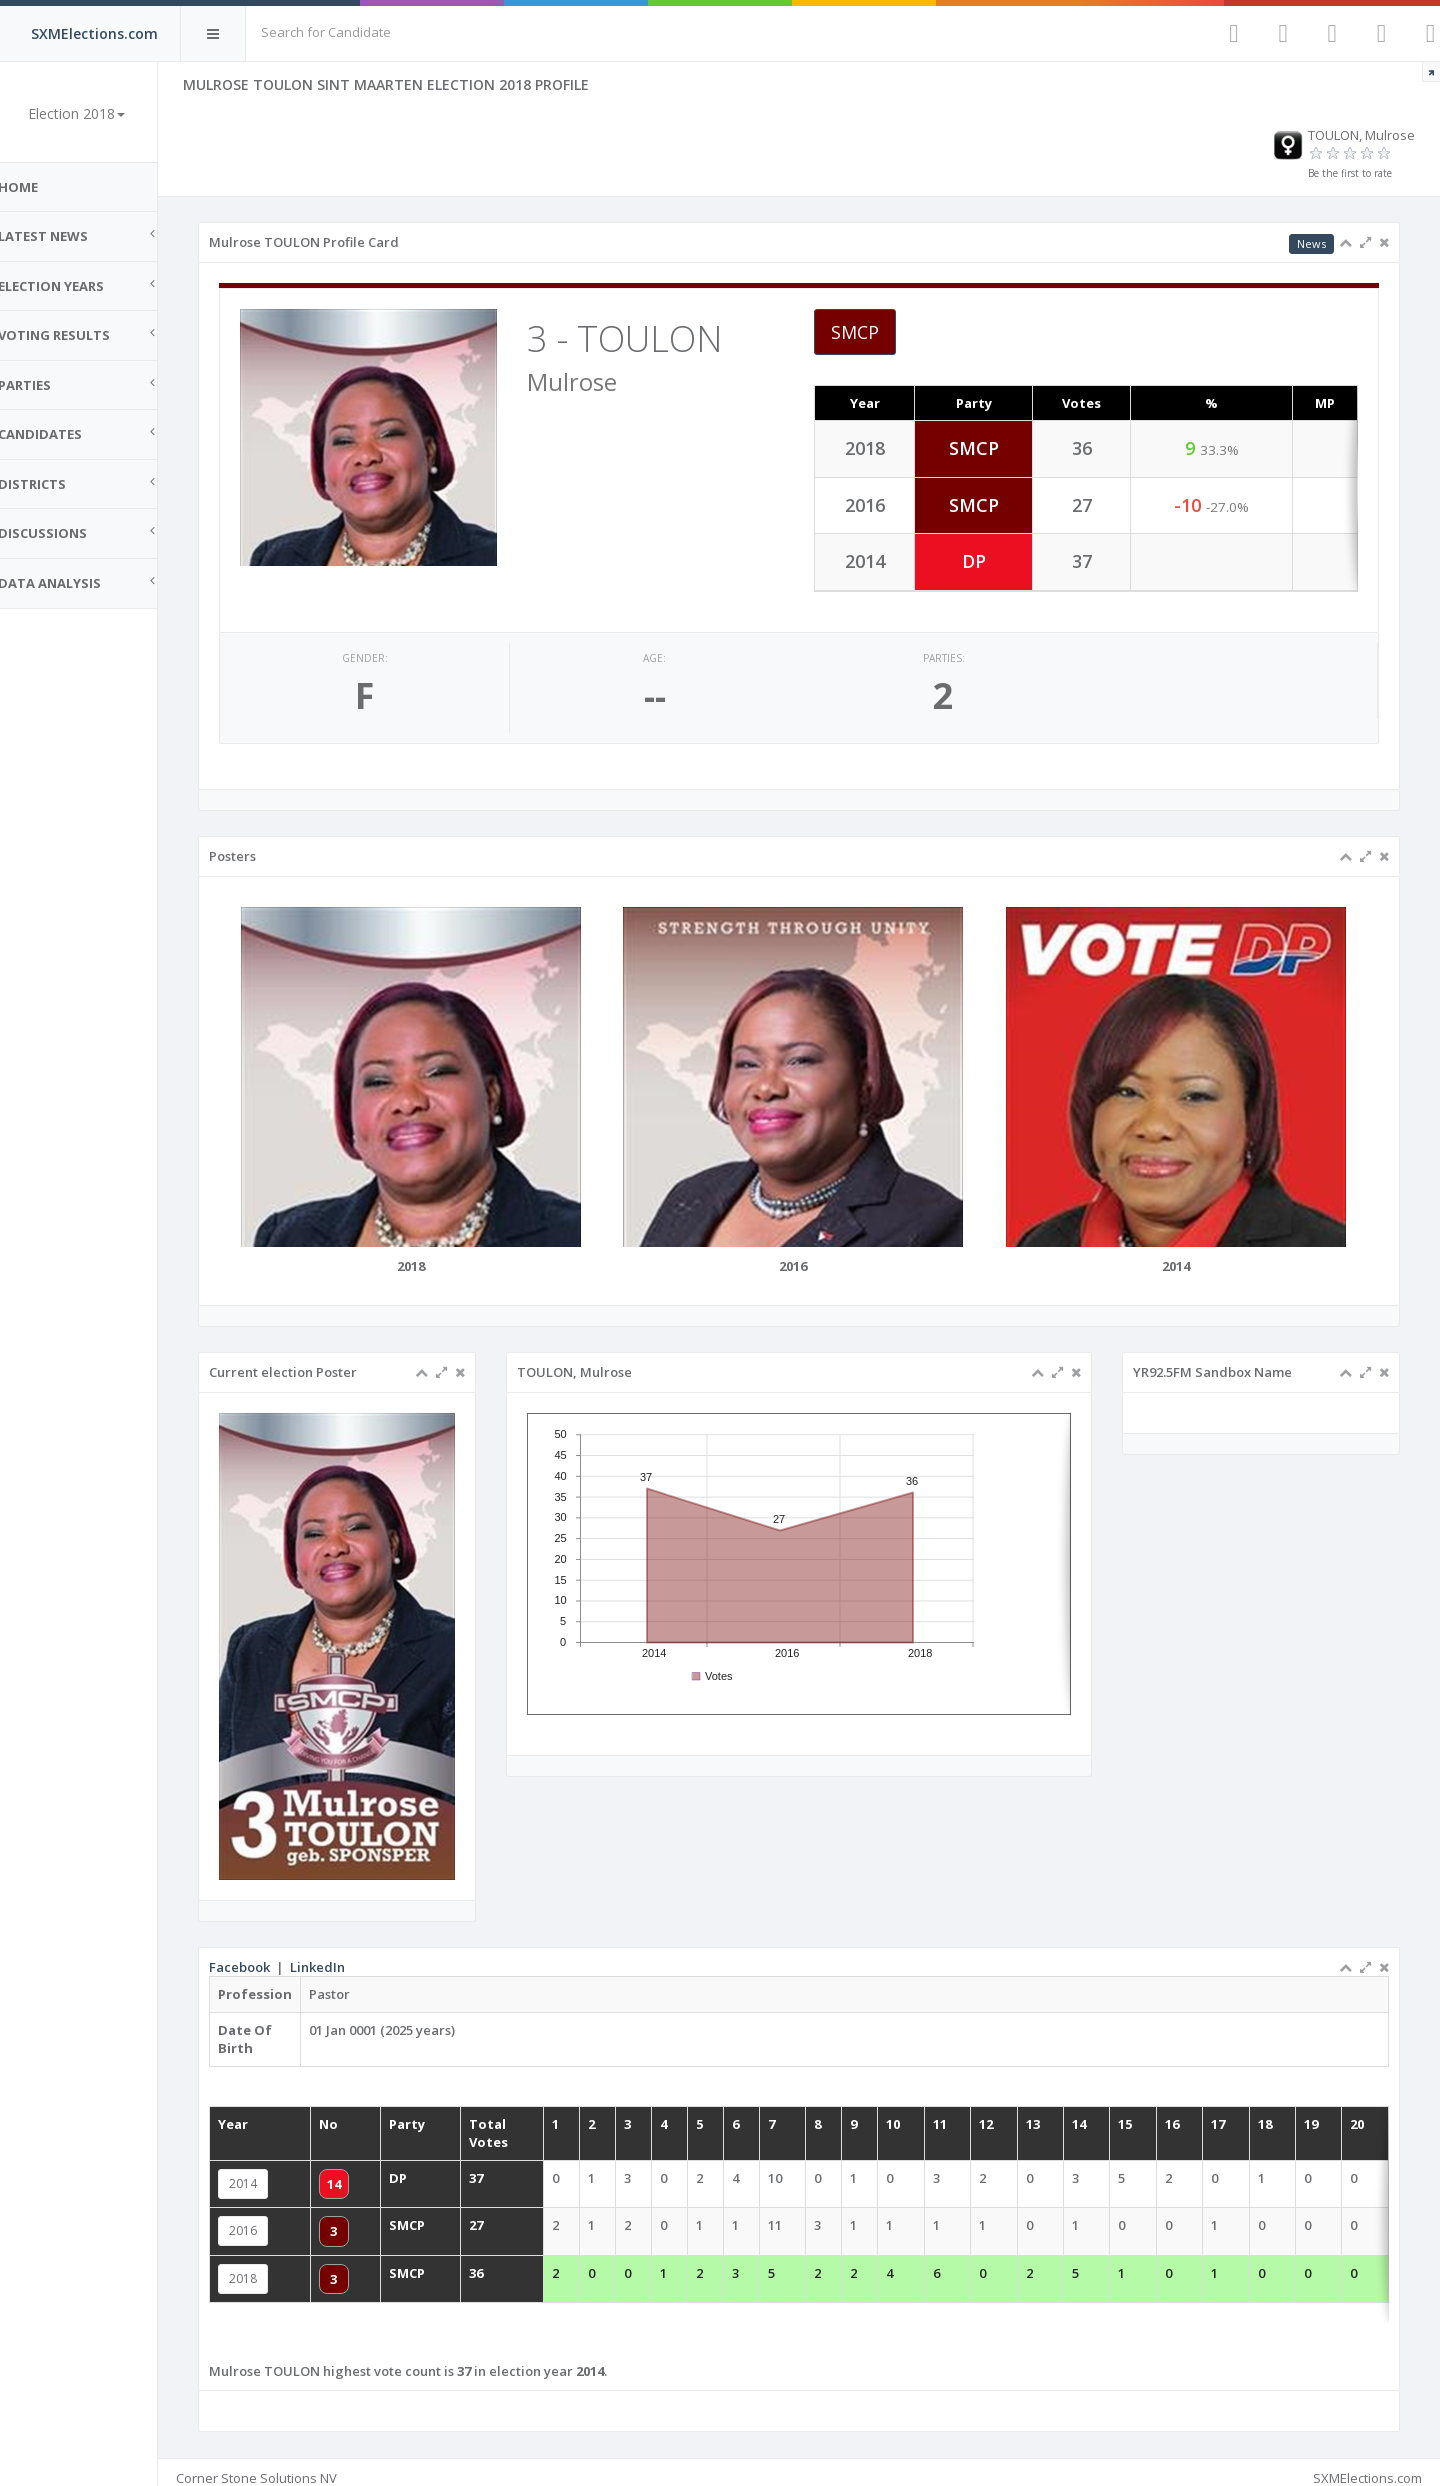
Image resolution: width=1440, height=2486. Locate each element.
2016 (266, 2219)
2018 (266, 2267)
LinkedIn (340, 1956)
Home (40, 187)
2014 (266, 2172)
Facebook (262, 1956)
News (1311, 243)
